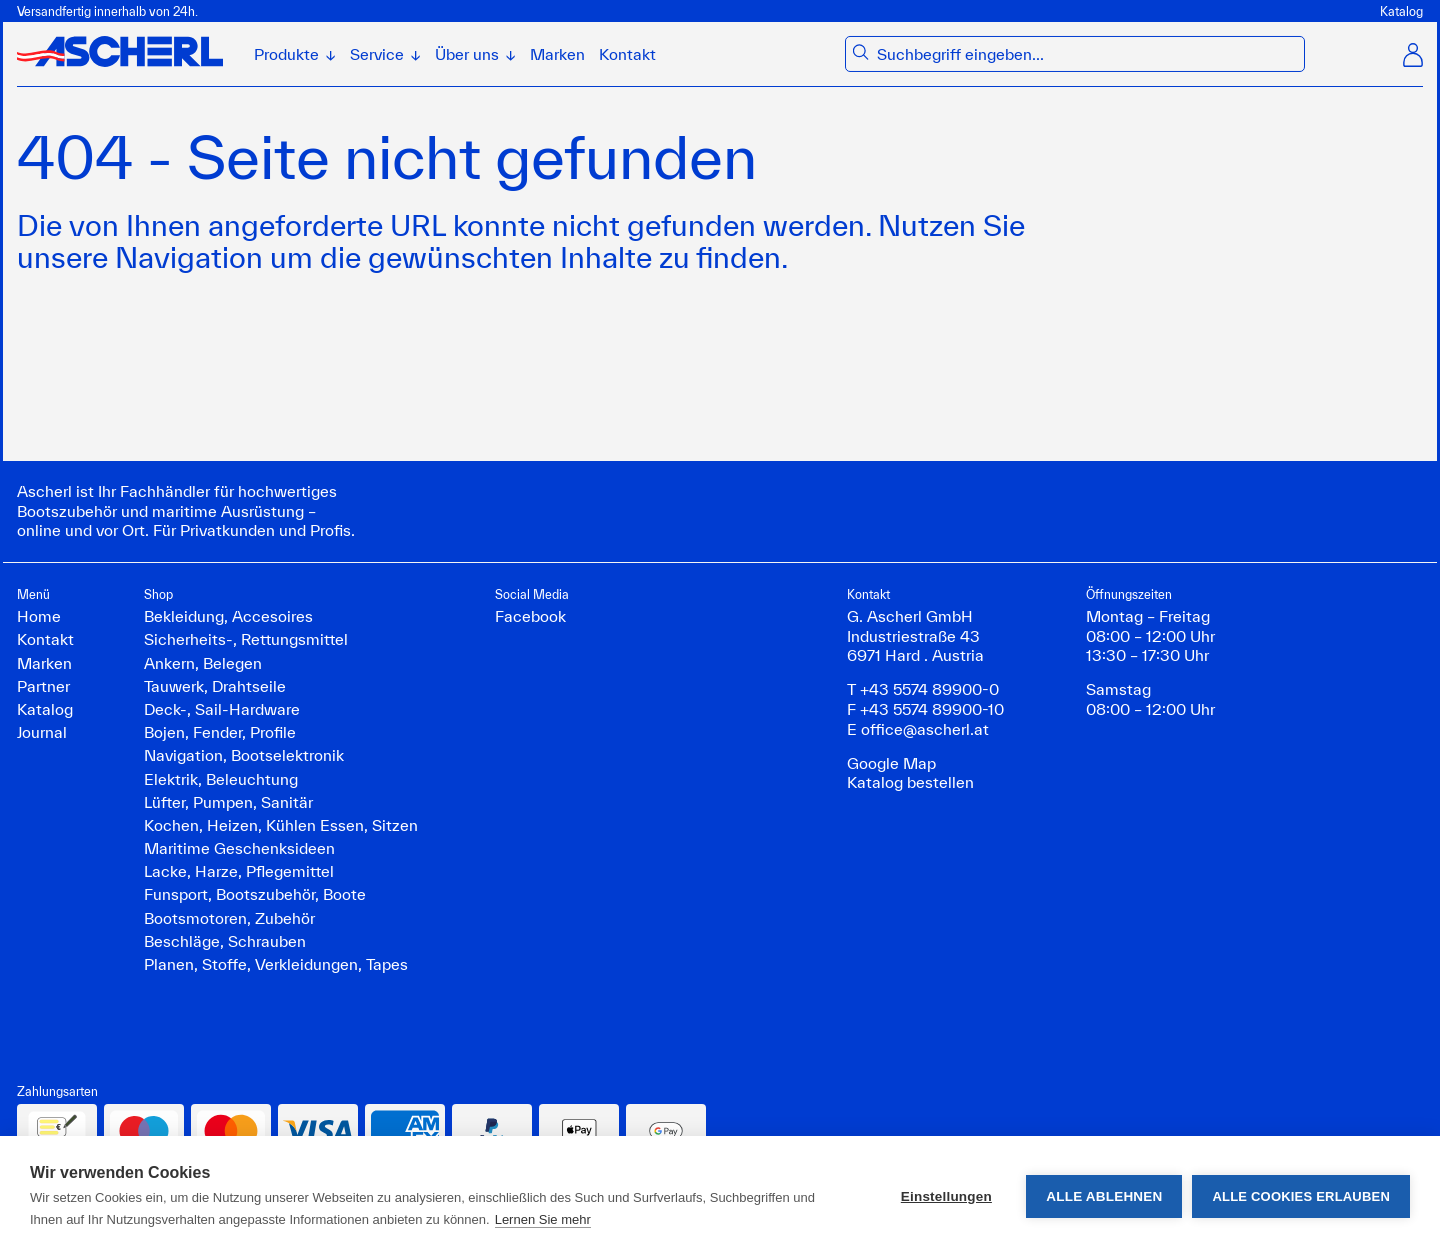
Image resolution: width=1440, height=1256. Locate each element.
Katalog (1401, 11)
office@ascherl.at (925, 729)
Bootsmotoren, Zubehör (229, 918)
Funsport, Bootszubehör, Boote (255, 894)
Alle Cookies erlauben (1301, 1196)
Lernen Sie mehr (543, 1219)
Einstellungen (946, 1196)
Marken (557, 54)
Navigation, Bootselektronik (244, 755)
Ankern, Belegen (203, 663)
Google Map (891, 763)
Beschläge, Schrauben (225, 941)
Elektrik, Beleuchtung (221, 779)
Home (39, 616)
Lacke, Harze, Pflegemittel (239, 871)
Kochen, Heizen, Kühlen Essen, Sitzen (281, 825)
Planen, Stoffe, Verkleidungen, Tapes (276, 964)
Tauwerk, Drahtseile (215, 686)
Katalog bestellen (910, 782)
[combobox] (1086, 55)
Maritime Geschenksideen (239, 848)
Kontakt (627, 54)
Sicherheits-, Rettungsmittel (246, 639)
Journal (42, 732)
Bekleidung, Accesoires (228, 616)
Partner (43, 686)
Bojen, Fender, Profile (220, 732)
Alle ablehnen (1104, 1196)
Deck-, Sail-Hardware (222, 709)
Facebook (530, 616)
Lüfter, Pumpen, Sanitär (228, 802)
